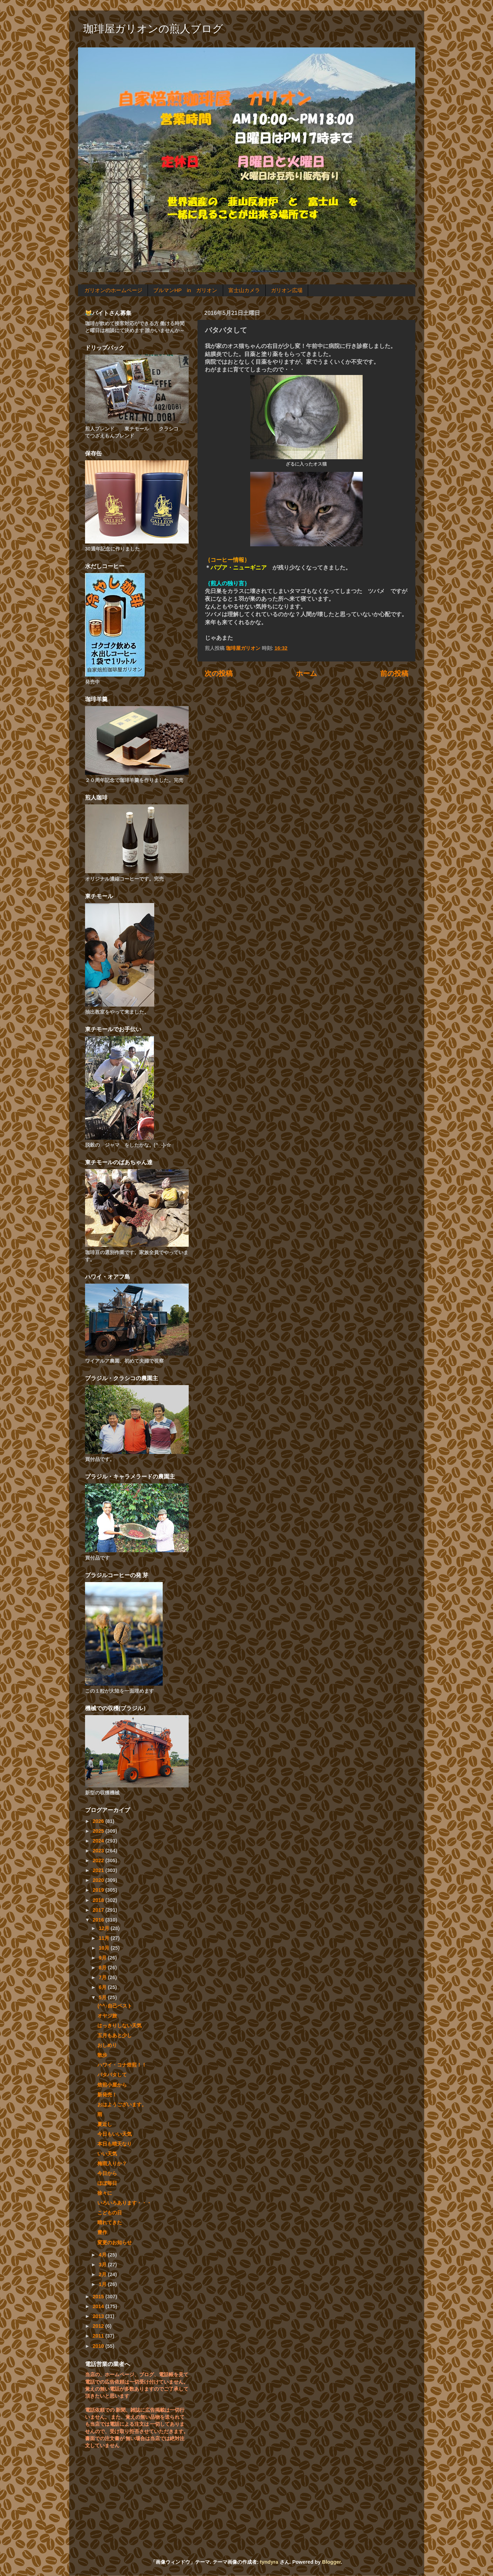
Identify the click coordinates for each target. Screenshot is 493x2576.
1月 (103, 2284)
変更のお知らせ (114, 2242)
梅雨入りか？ (112, 2163)
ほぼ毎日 (107, 2183)
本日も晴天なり (114, 2144)
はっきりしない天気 (119, 2025)
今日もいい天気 (114, 2134)
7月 (103, 1977)
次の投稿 (219, 673)
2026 (99, 1821)
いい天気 (107, 2153)
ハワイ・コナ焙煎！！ (122, 2065)
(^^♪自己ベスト (114, 2006)
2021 (99, 1870)
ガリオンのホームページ (113, 290)
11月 (105, 1938)
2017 (99, 1910)
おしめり (107, 2045)
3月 (103, 2264)
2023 (99, 1850)
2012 (99, 2326)
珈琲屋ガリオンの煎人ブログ (153, 28)
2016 (99, 1920)
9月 (103, 1958)
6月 (103, 1987)
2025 (99, 1831)
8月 (103, 1967)
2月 (103, 2274)
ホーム (306, 673)
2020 (99, 1880)
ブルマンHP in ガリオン (185, 290)
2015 (99, 2296)
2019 (99, 1890)
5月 (103, 1997)
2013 (99, 2316)
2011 (99, 2336)
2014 (99, 2306)
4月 (103, 2255)
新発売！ (107, 2094)
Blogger (331, 2562)
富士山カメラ (244, 290)
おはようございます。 (122, 2104)
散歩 (102, 2055)
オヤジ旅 (107, 2015)
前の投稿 (394, 673)
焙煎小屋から (112, 2085)
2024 (99, 1841)
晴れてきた (109, 2222)
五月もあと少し (114, 2035)
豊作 (102, 2232)
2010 (99, 2346)
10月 (105, 1948)
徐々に (104, 2193)
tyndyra (269, 2562)
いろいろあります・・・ (124, 2203)
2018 (99, 1900)
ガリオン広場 (287, 290)
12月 (105, 1928)
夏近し (104, 2124)
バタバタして (112, 2074)
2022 (99, 1860)
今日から (107, 2173)
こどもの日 (109, 2212)
